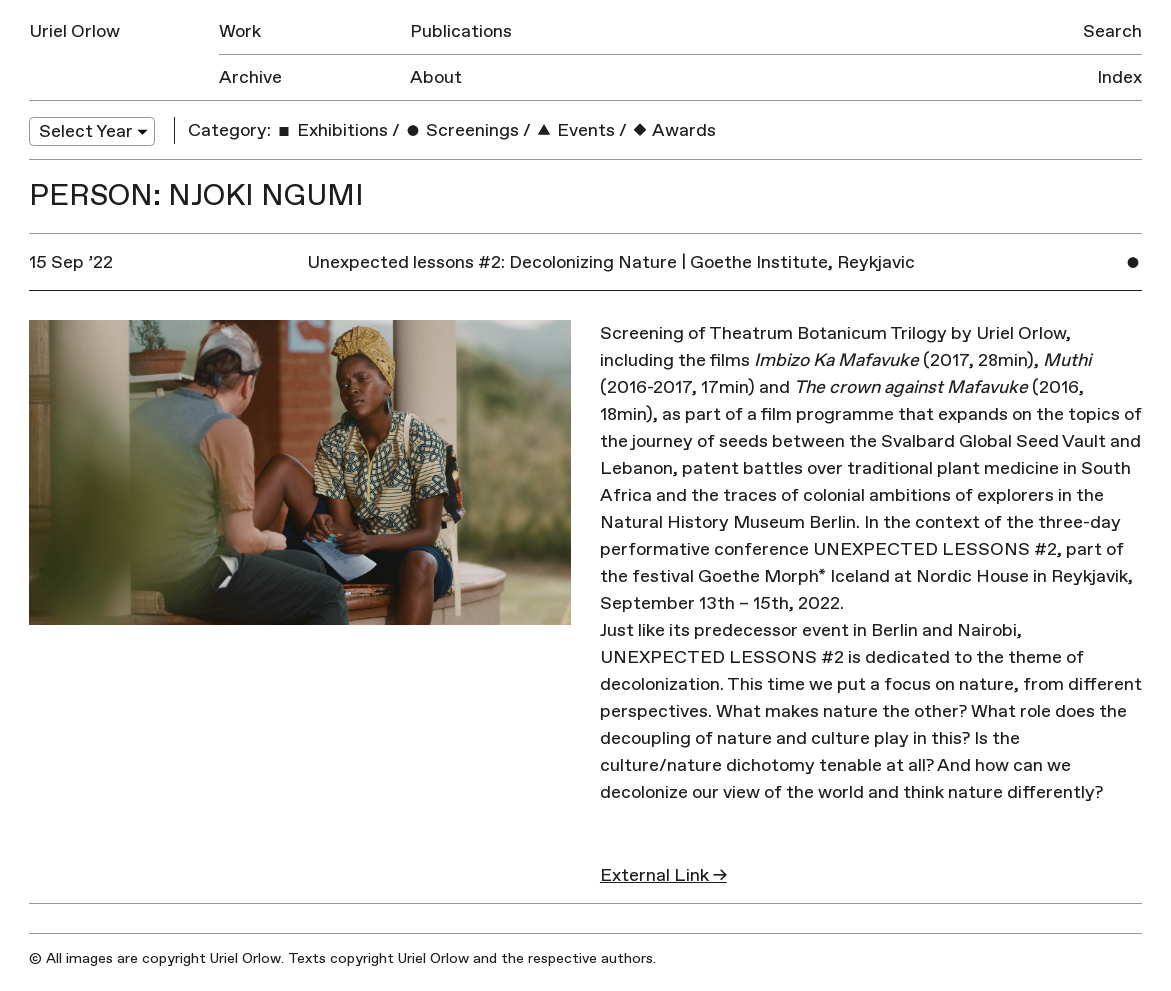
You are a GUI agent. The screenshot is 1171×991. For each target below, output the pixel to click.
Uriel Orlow (74, 31)
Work (240, 31)
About (436, 77)
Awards (673, 130)
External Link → (663, 875)
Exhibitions (331, 130)
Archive (250, 77)
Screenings (461, 130)
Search (1112, 31)
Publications (461, 31)
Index (1119, 77)
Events (575, 130)
